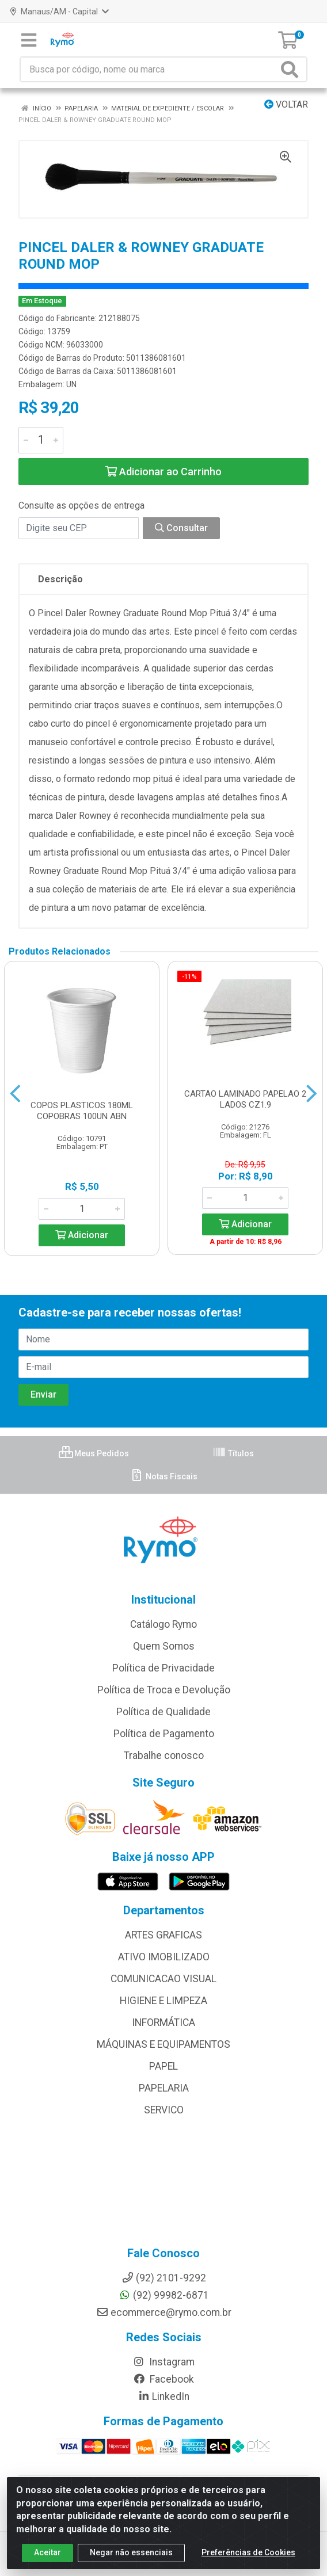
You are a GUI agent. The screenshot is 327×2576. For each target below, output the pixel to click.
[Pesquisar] (291, 69)
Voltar (286, 104)
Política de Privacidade (163, 1668)
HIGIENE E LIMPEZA (163, 2000)
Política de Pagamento (163, 1733)
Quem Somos (164, 1646)
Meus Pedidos (94, 1453)
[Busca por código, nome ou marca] (149, 69)
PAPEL (163, 2066)
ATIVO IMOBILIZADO (164, 1957)
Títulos (233, 1453)
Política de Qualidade (163, 1712)
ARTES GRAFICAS (163, 1935)
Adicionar (81, 1235)
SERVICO (164, 2110)
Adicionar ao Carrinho (163, 471)
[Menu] (28, 40)
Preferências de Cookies (248, 2552)
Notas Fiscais (163, 1476)
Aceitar (47, 2552)
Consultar (181, 527)
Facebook (163, 2379)
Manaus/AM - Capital (59, 11)
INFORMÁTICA (163, 2022)
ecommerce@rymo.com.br (163, 2312)
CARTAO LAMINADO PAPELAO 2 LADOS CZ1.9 (245, 1099)
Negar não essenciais (131, 2552)
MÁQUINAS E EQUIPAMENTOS (163, 2044)
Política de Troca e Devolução (163, 1690)
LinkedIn (163, 2396)
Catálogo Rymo (163, 1624)
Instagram (163, 2362)
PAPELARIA (164, 2088)
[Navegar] (15, 1094)
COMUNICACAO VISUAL (163, 1979)
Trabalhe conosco (164, 1755)
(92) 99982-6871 (164, 2295)
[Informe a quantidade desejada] (40, 440)
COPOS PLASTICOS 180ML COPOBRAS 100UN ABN (82, 1110)
